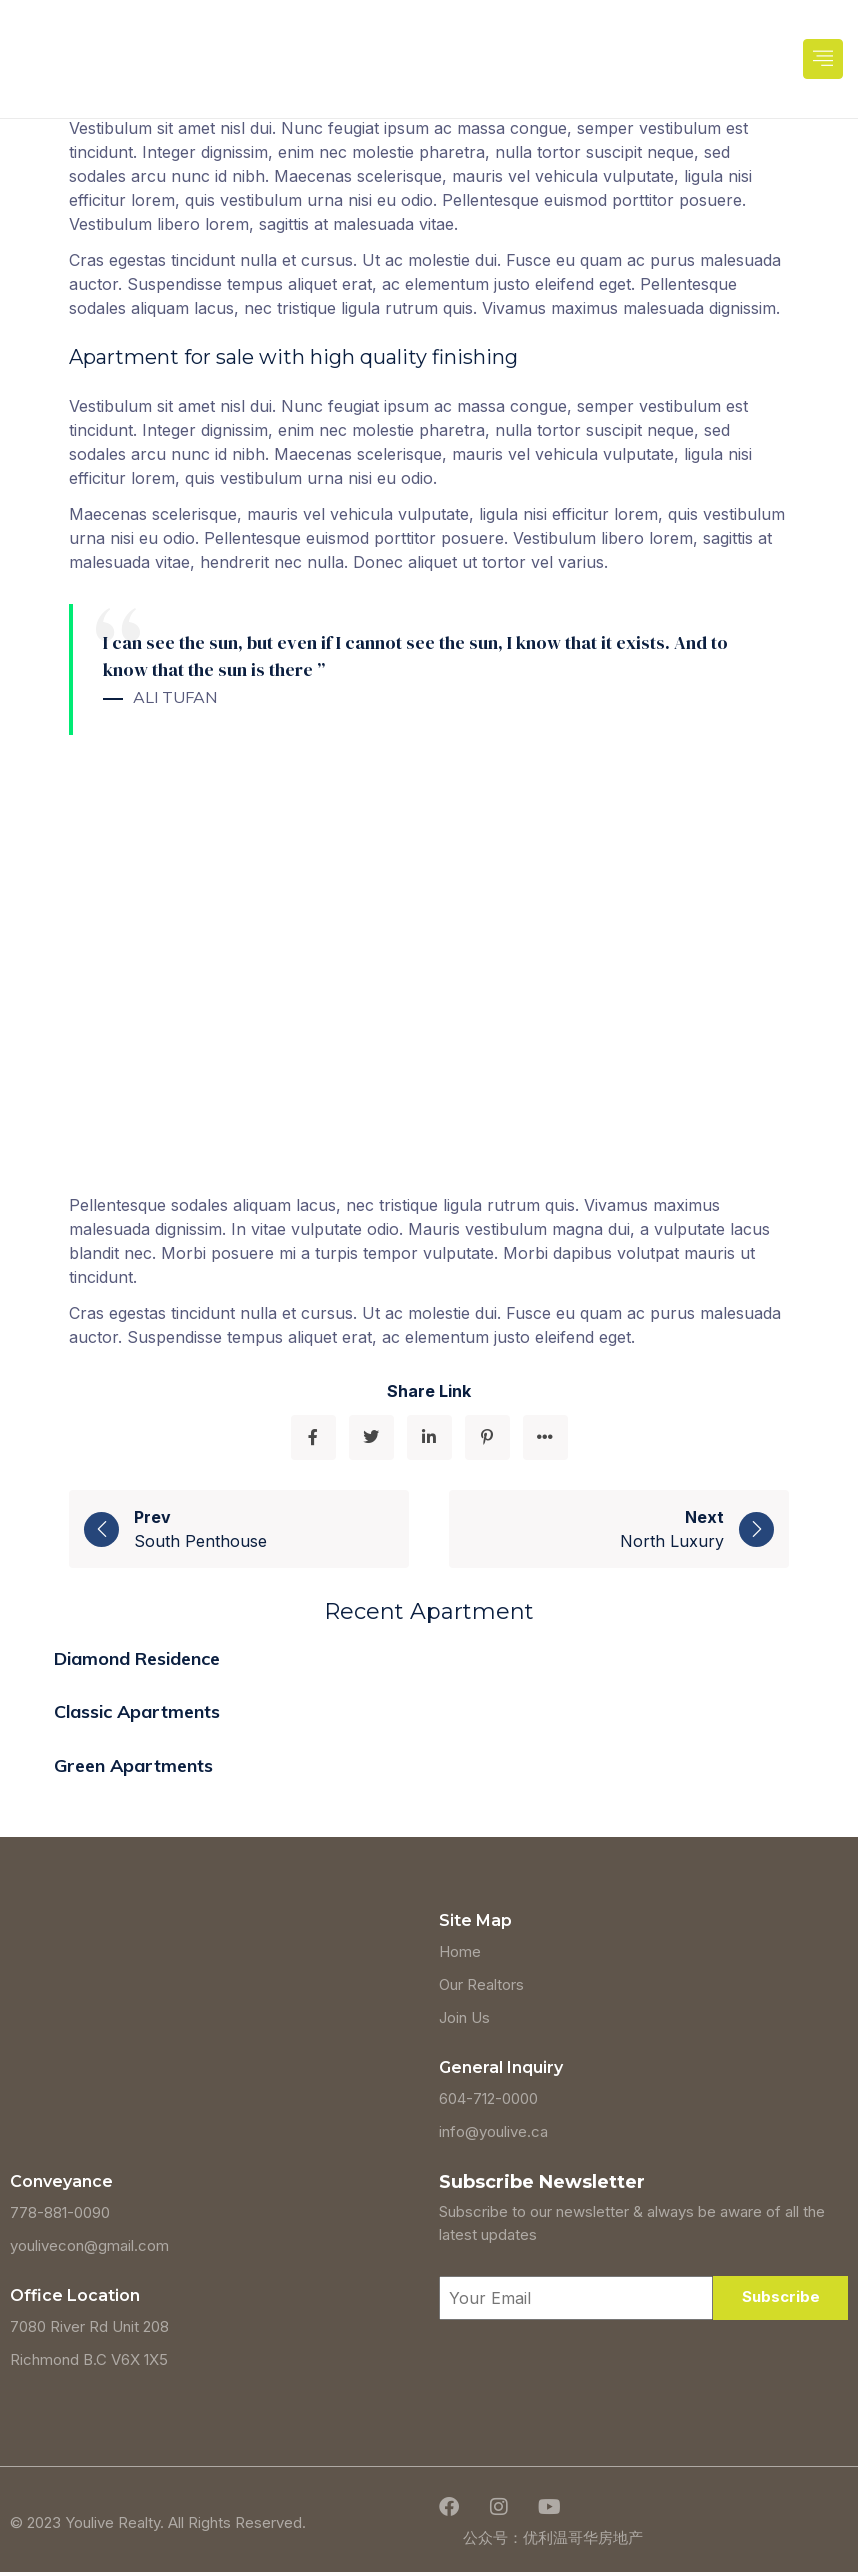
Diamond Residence (137, 1658)
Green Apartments (133, 1765)
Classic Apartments (137, 1711)
